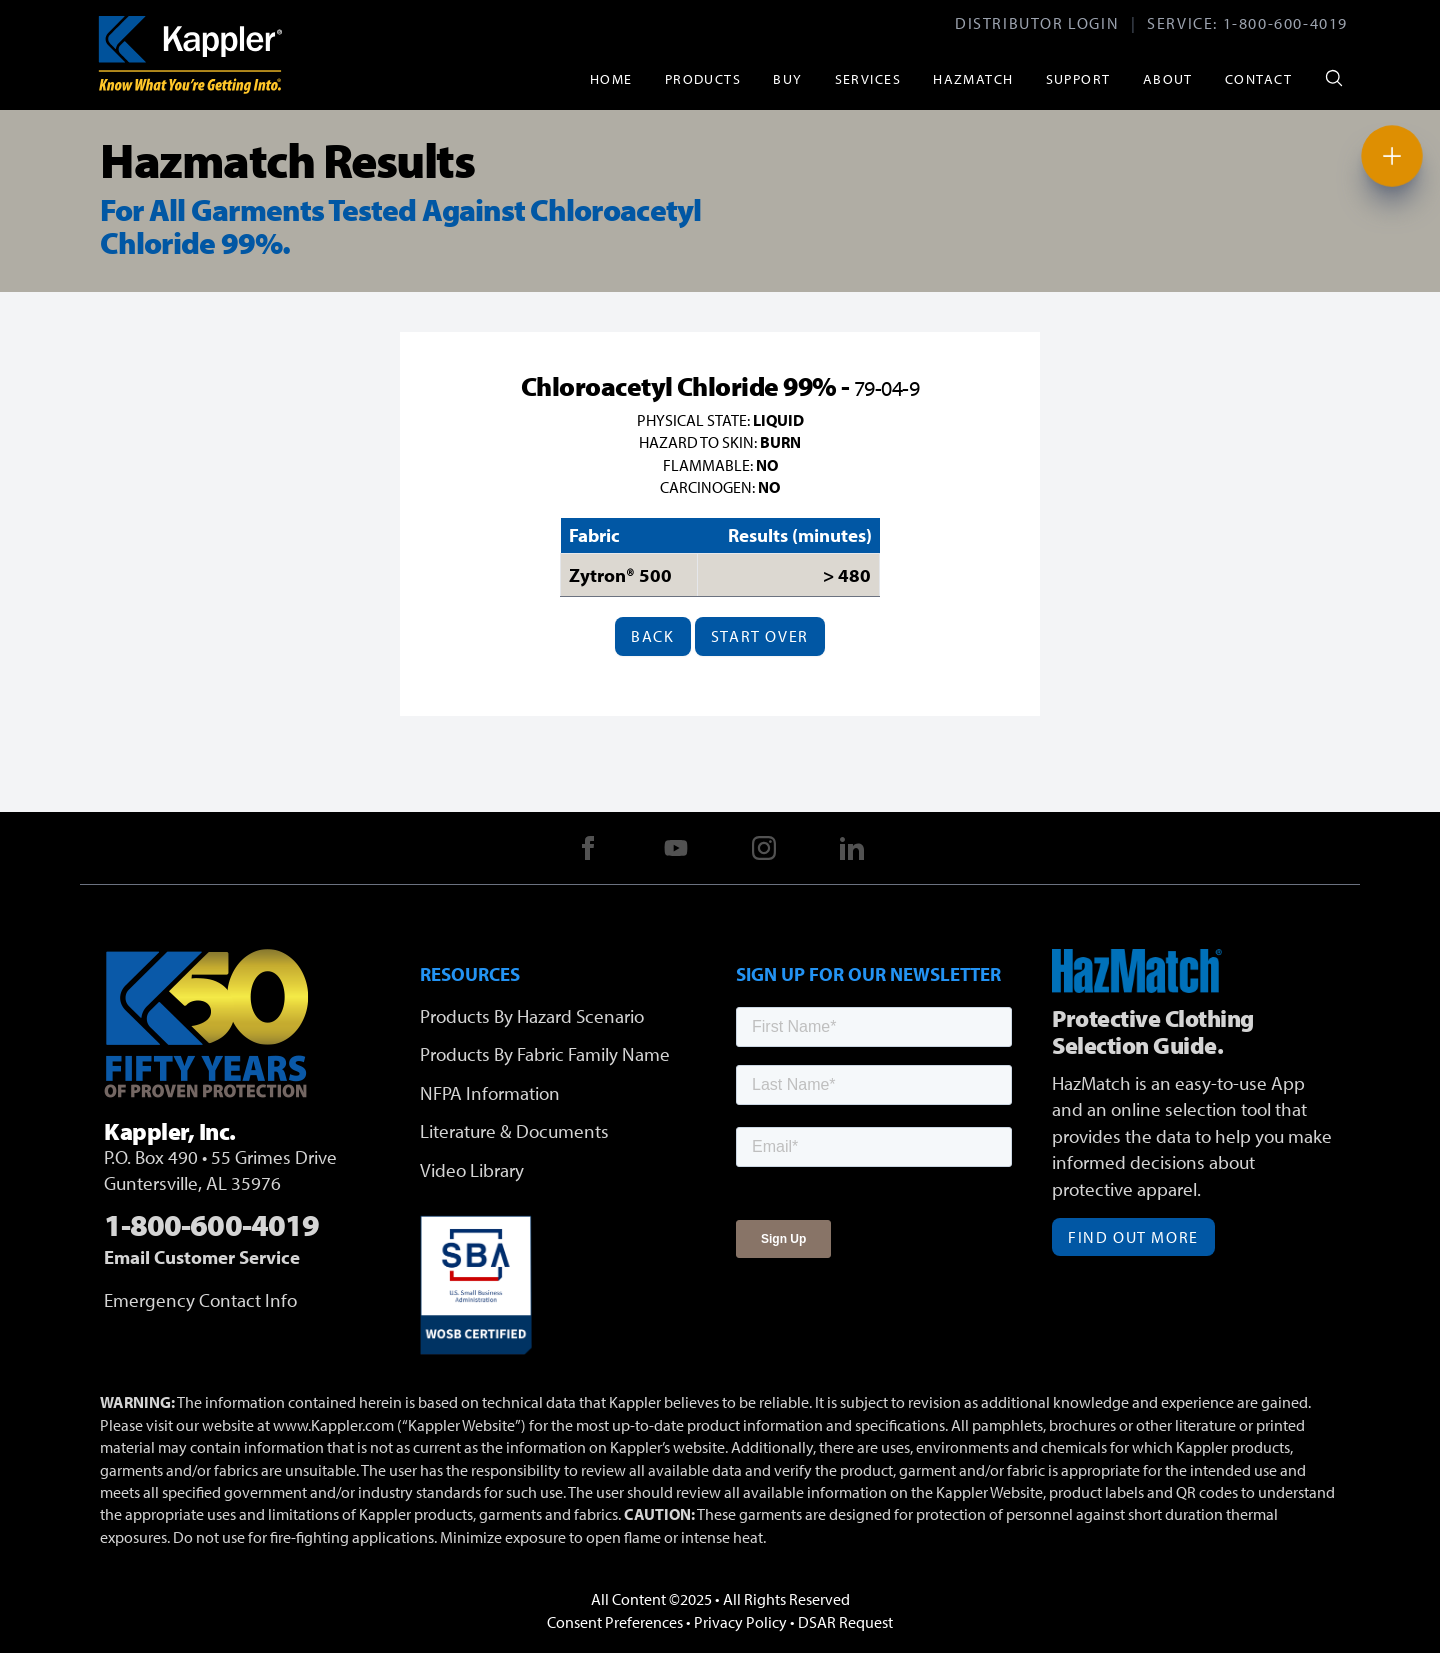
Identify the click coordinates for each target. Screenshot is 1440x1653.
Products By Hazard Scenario (532, 1016)
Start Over (760, 636)
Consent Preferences (615, 1622)
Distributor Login (1037, 23)
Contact (1258, 78)
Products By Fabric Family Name (545, 1054)
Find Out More (1133, 1237)
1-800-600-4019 (1285, 23)
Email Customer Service (202, 1257)
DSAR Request (845, 1622)
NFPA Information (490, 1093)
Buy (787, 78)
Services (868, 78)
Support (1078, 78)
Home (611, 78)
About (1168, 78)
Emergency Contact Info (200, 1300)
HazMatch (973, 78)
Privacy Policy (740, 1622)
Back (652, 636)
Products (703, 78)
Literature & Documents (514, 1131)
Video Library (472, 1170)
